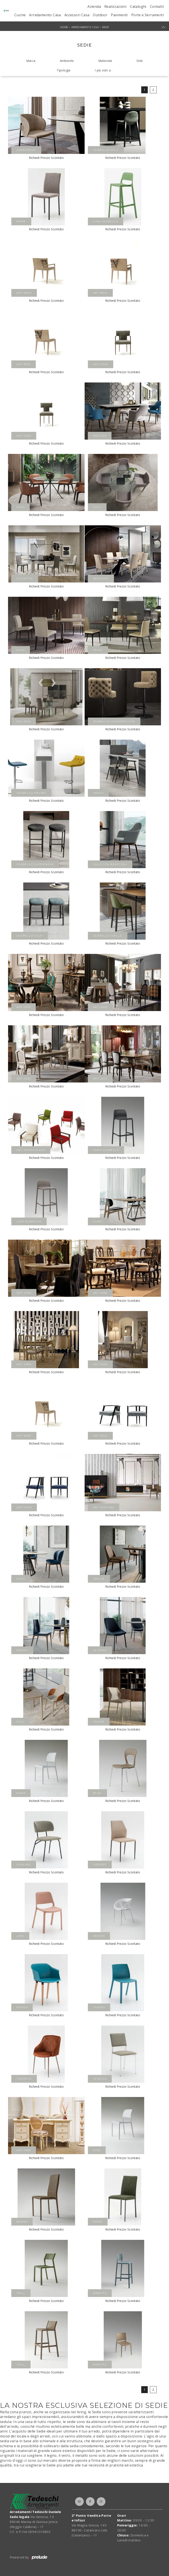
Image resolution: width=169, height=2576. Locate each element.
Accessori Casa (77, 15)
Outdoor (100, 15)
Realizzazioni (115, 6)
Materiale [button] (105, 61)
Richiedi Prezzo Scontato (46, 158)
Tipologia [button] (64, 70)
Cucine (20, 15)
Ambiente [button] (67, 61)
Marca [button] (31, 61)
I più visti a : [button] (103, 70)
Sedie (105, 27)
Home (64, 27)
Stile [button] (139, 61)
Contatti (157, 6)
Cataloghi (138, 6)
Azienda (94, 6)
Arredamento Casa (45, 15)
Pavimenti (119, 15)
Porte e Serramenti (147, 15)
